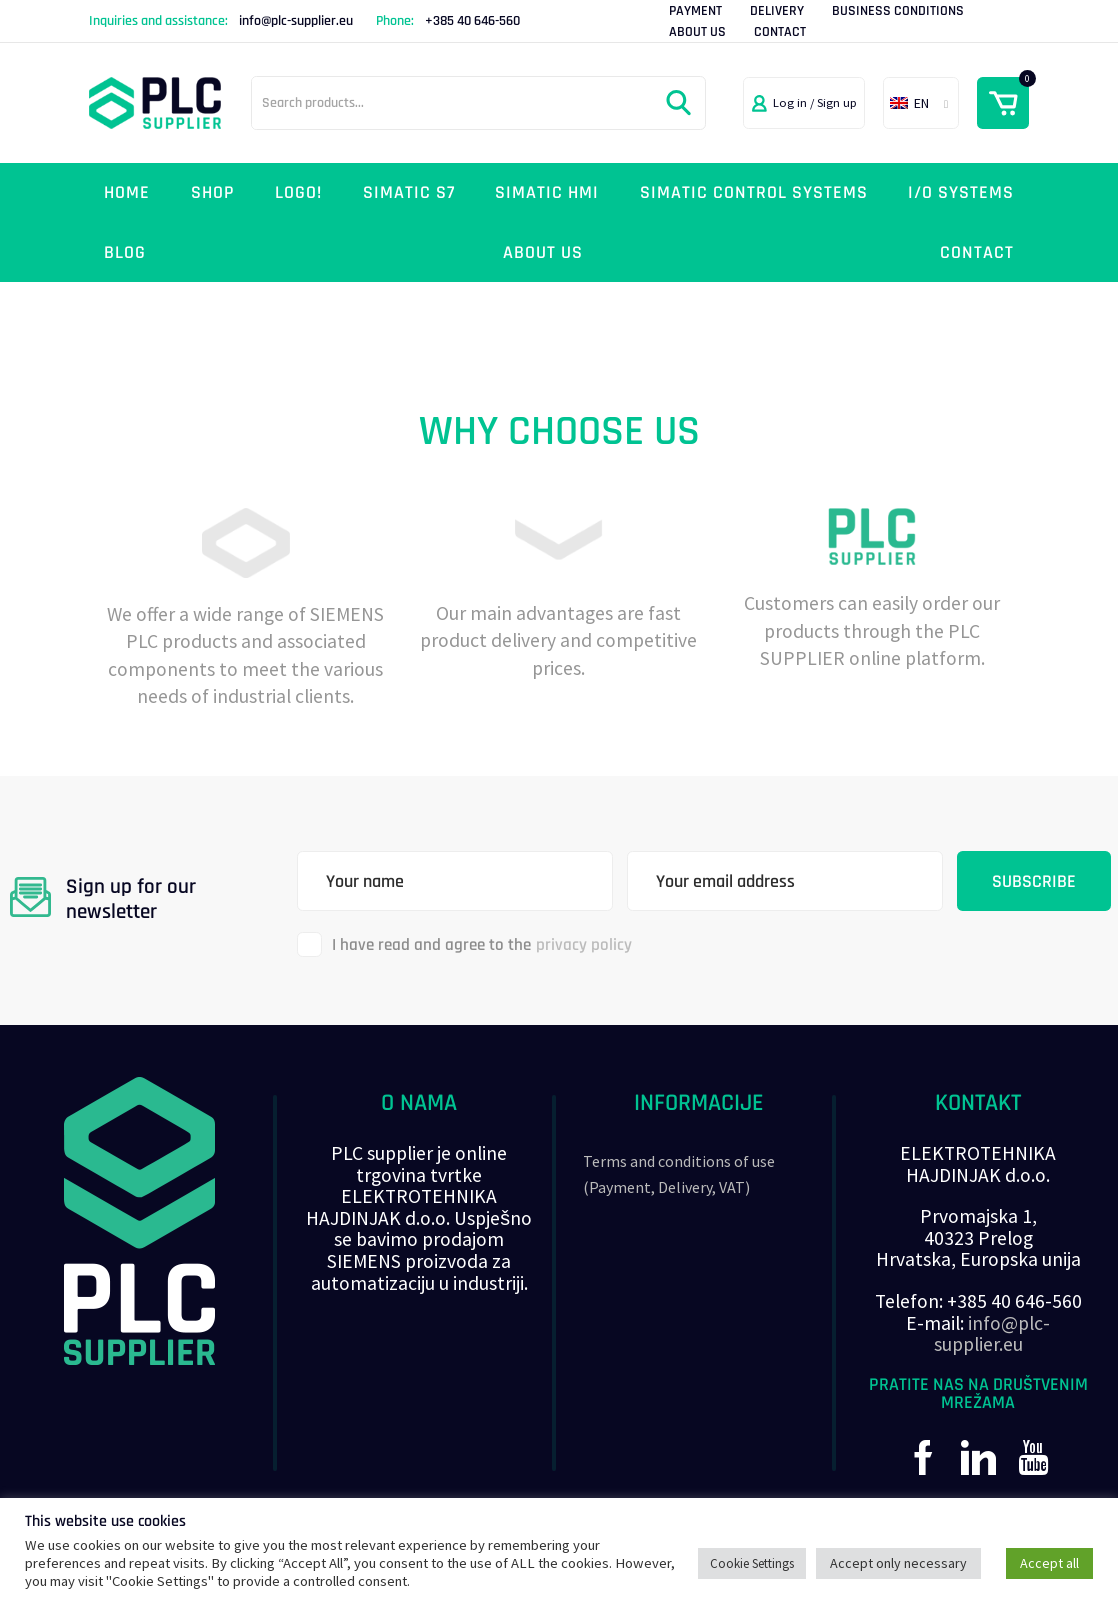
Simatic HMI (547, 192)
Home (127, 192)
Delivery (777, 11)
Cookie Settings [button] (752, 1563)
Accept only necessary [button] (898, 1563)
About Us (697, 32)
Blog (125, 252)
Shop (213, 192)
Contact (780, 32)
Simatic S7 (409, 192)
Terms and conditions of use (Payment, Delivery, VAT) (679, 1174)
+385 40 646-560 (472, 21)
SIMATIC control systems (754, 192)
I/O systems (961, 192)
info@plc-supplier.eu (296, 21)
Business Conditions (898, 11)
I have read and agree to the (465, 944)
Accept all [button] (1049, 1563)
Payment (695, 11)
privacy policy (584, 945)
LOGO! (298, 192)
